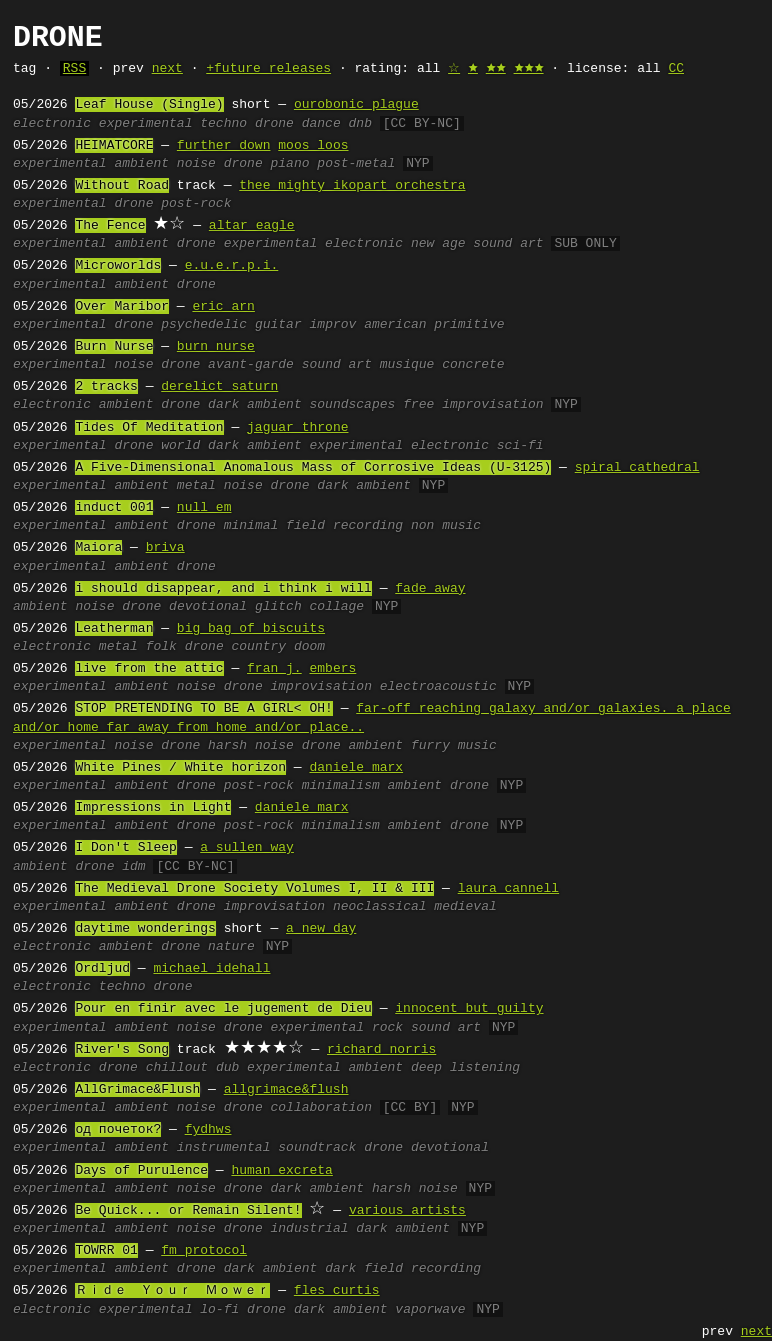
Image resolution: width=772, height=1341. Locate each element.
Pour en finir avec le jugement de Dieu (223, 1009)
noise (196, 164)
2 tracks (106, 387)
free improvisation (473, 405)
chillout (177, 1068)
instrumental (224, 1148)
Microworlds (118, 266)
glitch (278, 607)
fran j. (274, 669)
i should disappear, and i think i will (223, 589)
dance (321, 124)
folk (161, 647)
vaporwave (430, 1310)
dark (340, 1269)
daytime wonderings (145, 929)
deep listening (465, 1068)
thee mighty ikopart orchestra (352, 186)
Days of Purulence (141, 1171)
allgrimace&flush (286, 1090)
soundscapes (353, 405)
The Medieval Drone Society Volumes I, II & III (254, 889)
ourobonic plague (356, 105)
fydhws (208, 1130)
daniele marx (356, 768)
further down (224, 146)
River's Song (122, 1050)
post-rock (196, 204)
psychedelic (204, 325)
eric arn (223, 307)
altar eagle (252, 226)
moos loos (313, 146)
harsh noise (251, 746)
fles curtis (337, 1291)
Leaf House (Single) (149, 105)
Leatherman (114, 629)
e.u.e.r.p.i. (232, 266)
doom (309, 647)
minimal (251, 526)
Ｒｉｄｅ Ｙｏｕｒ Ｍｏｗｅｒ (172, 1291)
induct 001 (114, 508)
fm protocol (204, 1251)
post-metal (356, 164)
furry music (454, 746)
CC (676, 69)
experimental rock (337, 1028)
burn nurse (216, 347)
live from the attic (149, 669)
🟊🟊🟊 (529, 69)
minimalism (341, 786)
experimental (146, 124)
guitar (278, 325)
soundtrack (317, 1148)
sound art (508, 244)
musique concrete (442, 365)
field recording (344, 526)
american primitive (434, 325)
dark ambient (255, 405)
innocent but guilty (469, 1009)
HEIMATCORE (114, 146)
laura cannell (508, 889)
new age (438, 244)
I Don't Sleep (125, 848)
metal (196, 486)
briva (165, 548)
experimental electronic (313, 244)
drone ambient (352, 746)
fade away (430, 589)
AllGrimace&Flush (137, 1090)
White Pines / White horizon (180, 768)
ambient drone (438, 786)
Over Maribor (122, 307)
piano (290, 164)
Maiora (98, 548)
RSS (74, 69)
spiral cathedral (637, 468)
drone (274, 124)
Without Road (122, 186)
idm (133, 867)
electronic (52, 124)
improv (333, 325)
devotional (208, 607)
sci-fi (520, 446)
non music (446, 526)
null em (204, 508)
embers (332, 669)
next (167, 69)
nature (231, 947)
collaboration (321, 1108)
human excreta (281, 1171)
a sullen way (247, 848)
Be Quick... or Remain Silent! (188, 1211)
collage (337, 607)
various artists (407, 1211)
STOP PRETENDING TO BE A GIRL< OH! (203, 709)
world (180, 446)
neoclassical (380, 907)
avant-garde (251, 365)
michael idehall (211, 969)
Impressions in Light (153, 808)
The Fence (110, 226)
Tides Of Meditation (149, 428)
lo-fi (219, 1310)
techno (223, 124)
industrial (310, 1229)
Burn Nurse (114, 347)
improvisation (321, 687)
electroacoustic (438, 687)
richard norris (381, 1050)
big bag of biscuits (251, 629)
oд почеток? (118, 1130)
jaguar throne (297, 428)
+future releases (268, 69)
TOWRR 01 (106, 1251)
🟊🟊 (496, 69)
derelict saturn (219, 387)
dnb (360, 124)
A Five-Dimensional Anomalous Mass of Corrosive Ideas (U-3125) (313, 468)
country (259, 647)
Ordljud (102, 969)
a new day (321, 929)
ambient (141, 164)
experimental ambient (325, 1068)
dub (227, 1068)
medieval (465, 907)
